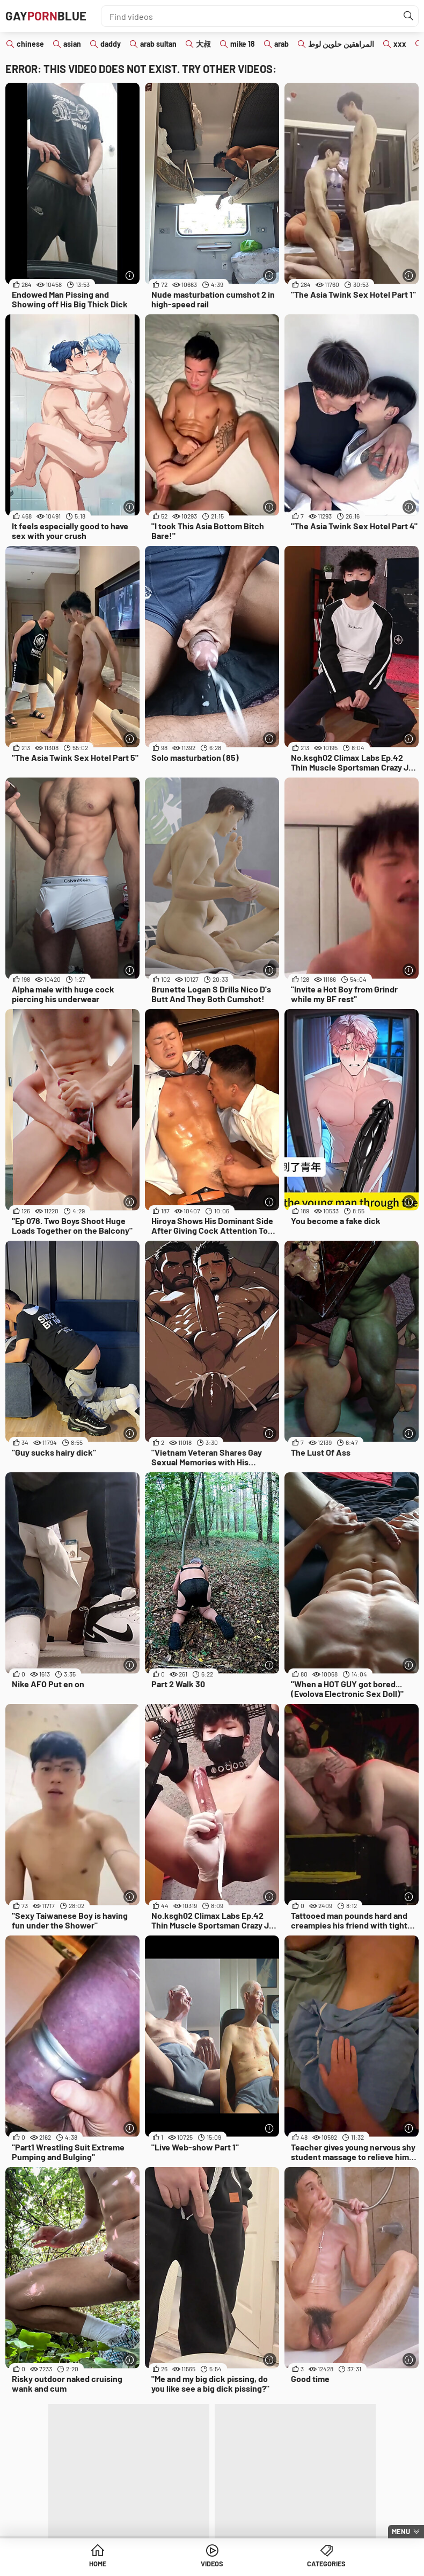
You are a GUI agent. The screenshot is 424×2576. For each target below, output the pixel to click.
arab (281, 43)
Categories (326, 2565)
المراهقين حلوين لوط (341, 43)
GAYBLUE (48, 16)
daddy (110, 43)
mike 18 (242, 43)
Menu (401, 2531)
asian (72, 43)
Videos (211, 2565)
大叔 (203, 43)
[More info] (130, 275)
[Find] (407, 16)
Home (97, 2565)
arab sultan (158, 43)
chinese (30, 43)
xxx (399, 43)
